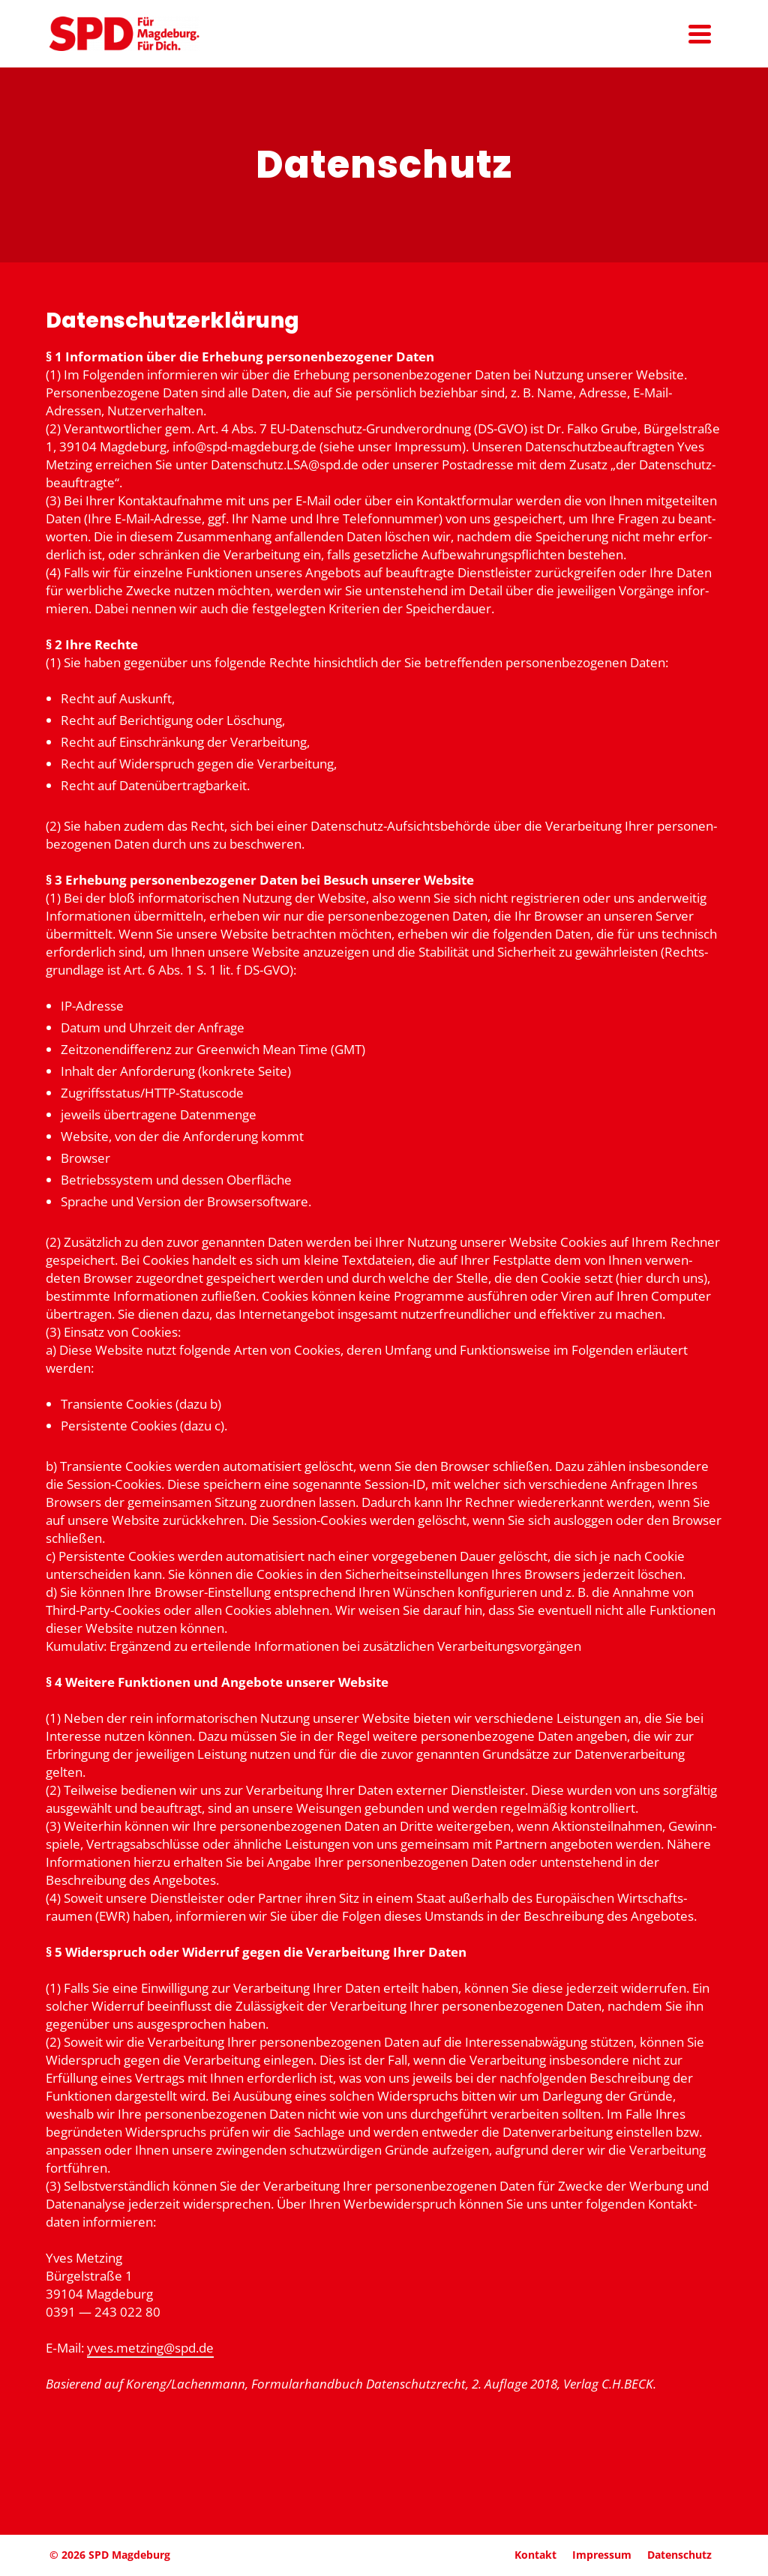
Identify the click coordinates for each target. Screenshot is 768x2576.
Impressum (602, 2555)
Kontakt (535, 2555)
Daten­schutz (679, 2555)
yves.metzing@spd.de (150, 2347)
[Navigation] (699, 33)
